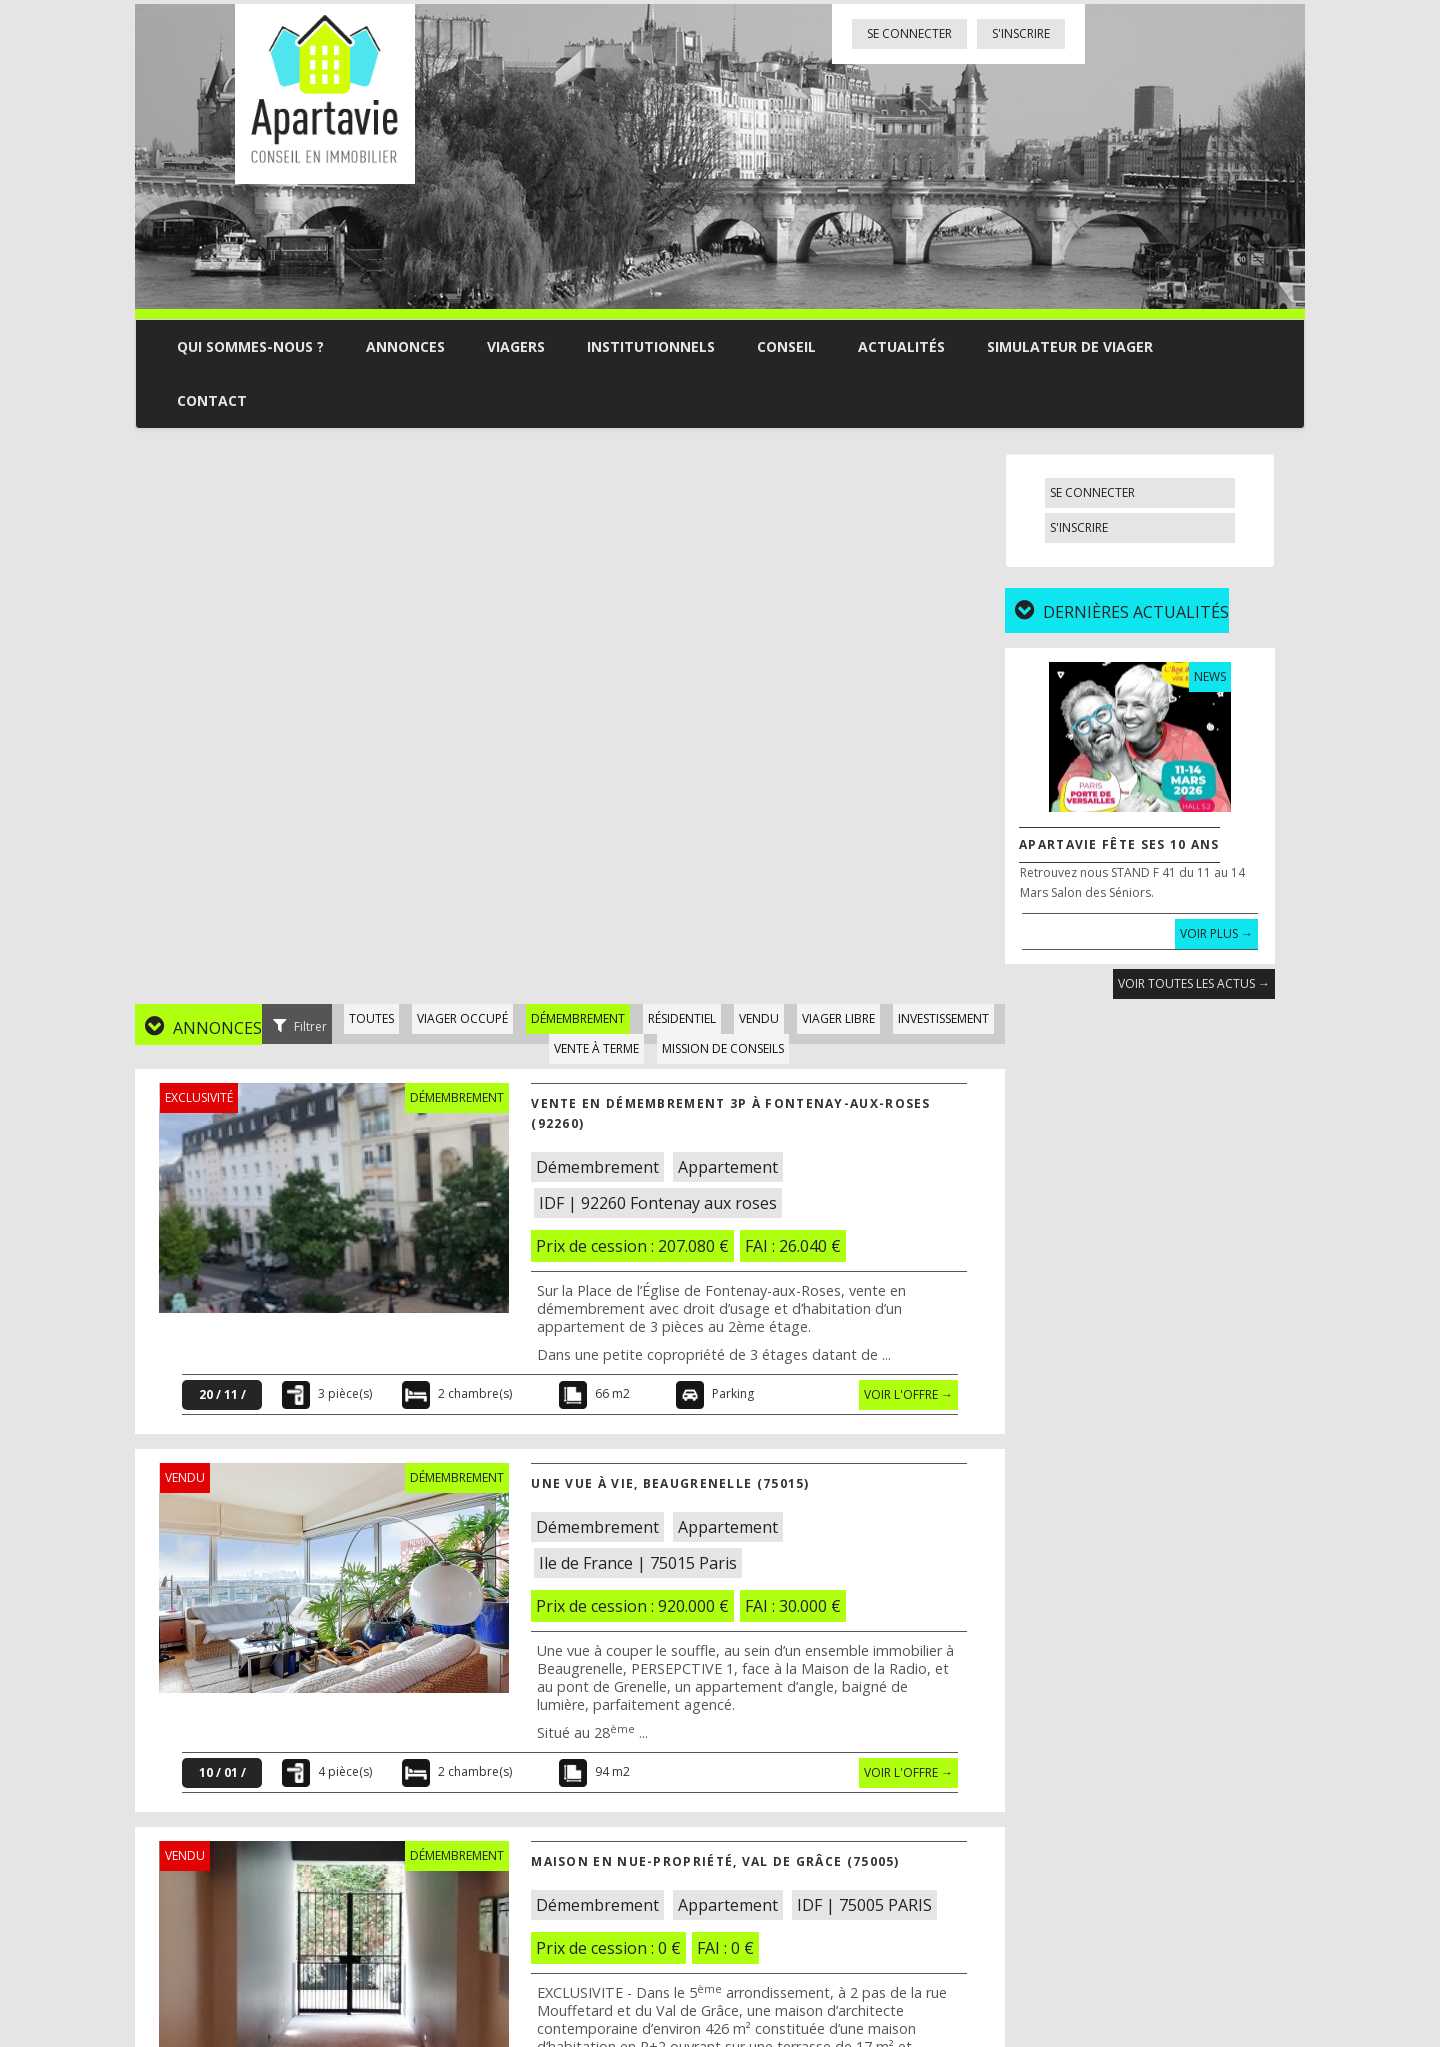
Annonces (405, 346)
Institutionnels (651, 346)
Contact (212, 400)
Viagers (516, 346)
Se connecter (909, 33)
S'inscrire (1021, 33)
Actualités (901, 346)
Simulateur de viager (1070, 346)
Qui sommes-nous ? (250, 346)
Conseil (786, 346)
